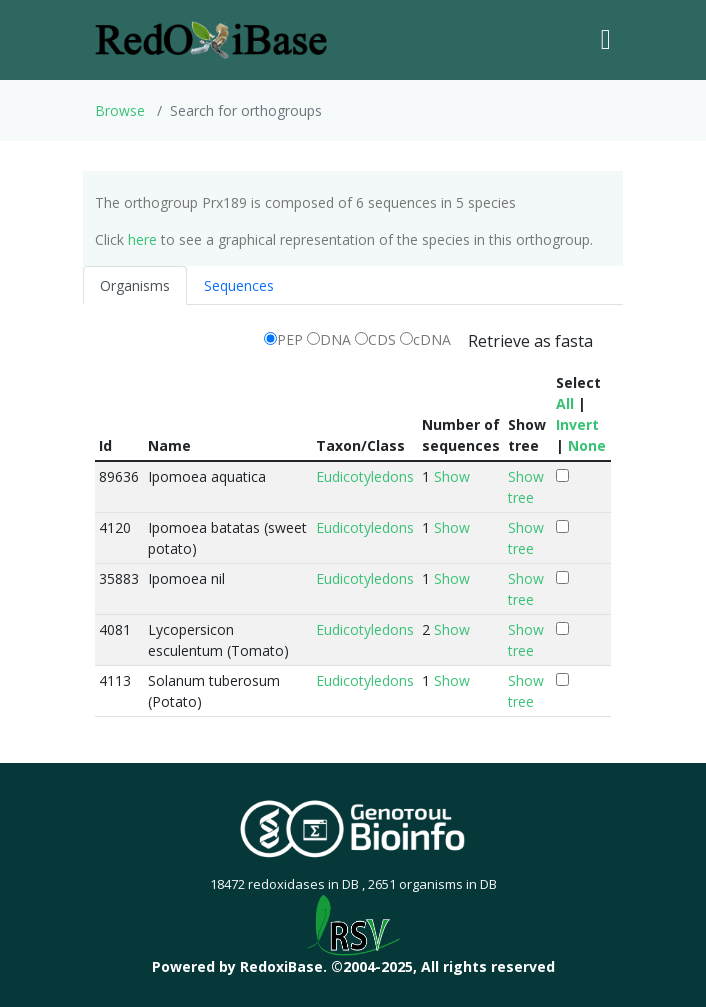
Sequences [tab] (239, 285)
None (587, 445)
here (142, 239)
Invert (577, 424)
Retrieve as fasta (530, 341)
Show (452, 476)
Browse (120, 110)
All (565, 403)
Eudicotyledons (365, 476)
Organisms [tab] (135, 285)
